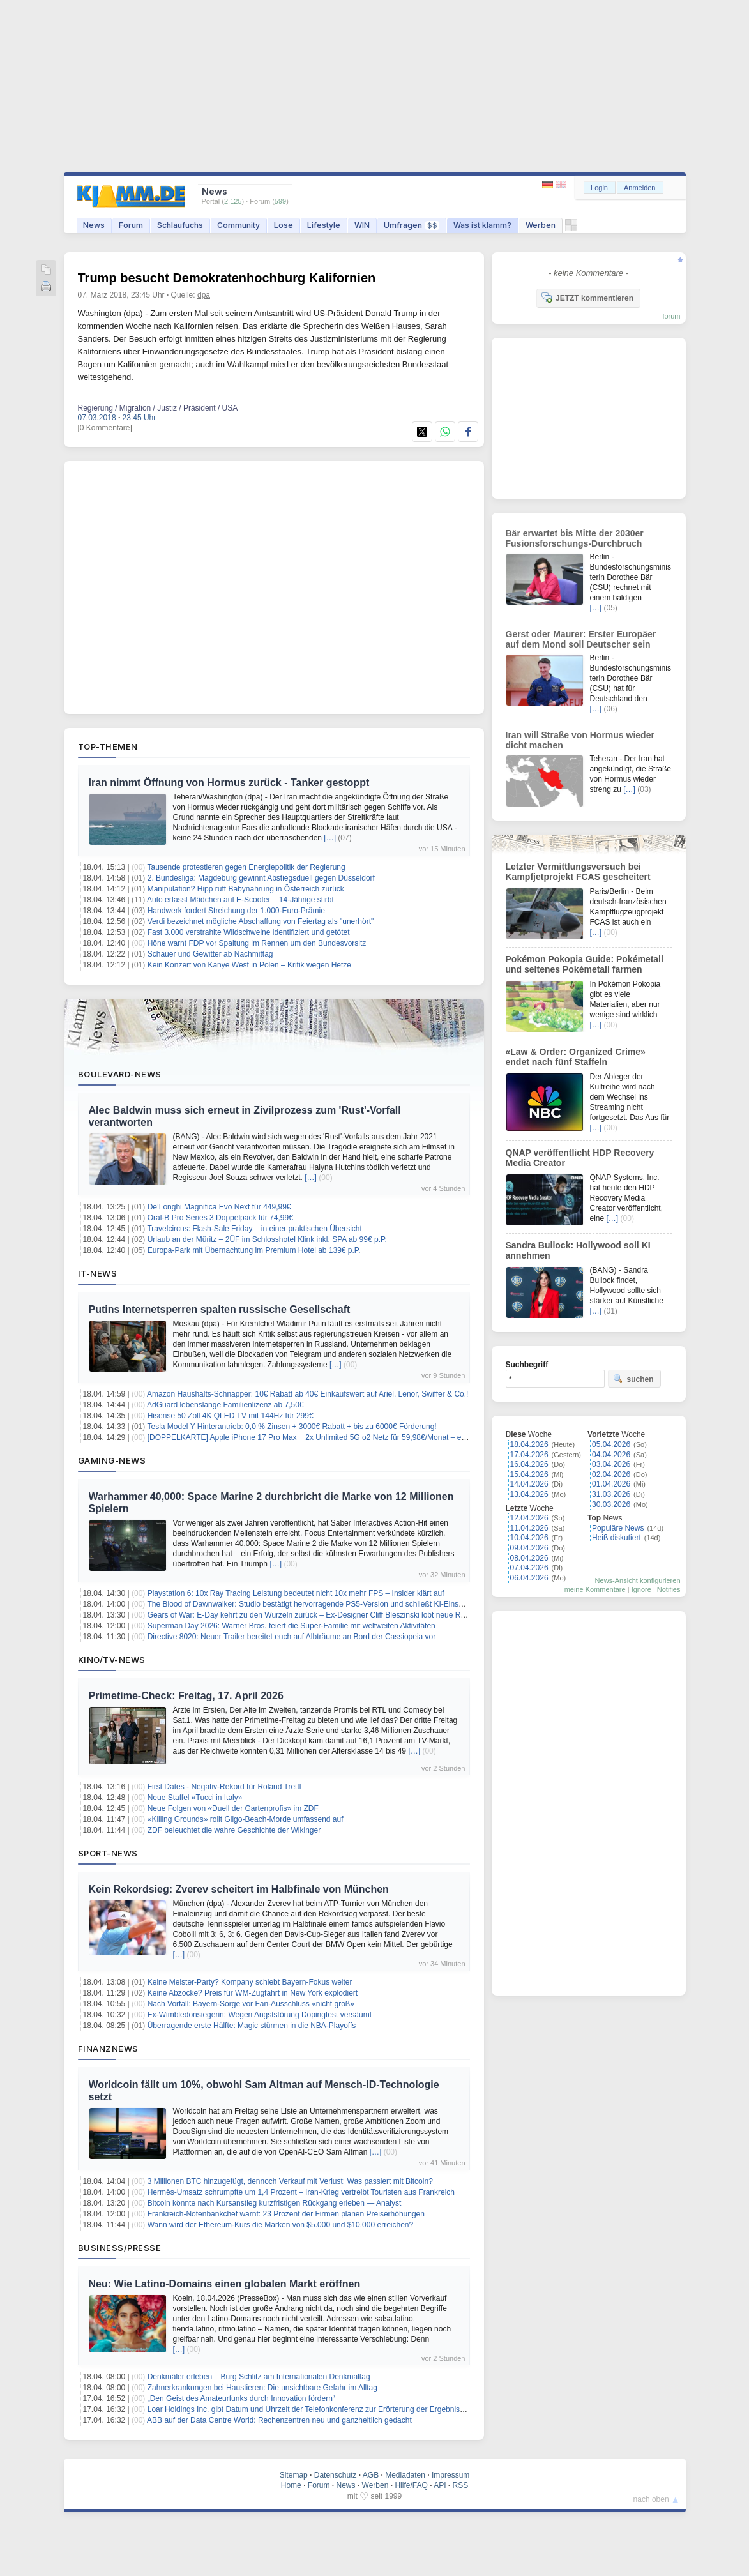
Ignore (641, 1589)
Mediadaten (405, 2475)
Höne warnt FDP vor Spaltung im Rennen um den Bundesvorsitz (257, 943)
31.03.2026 (611, 1494)
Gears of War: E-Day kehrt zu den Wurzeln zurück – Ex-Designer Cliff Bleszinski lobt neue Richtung (316, 1614)
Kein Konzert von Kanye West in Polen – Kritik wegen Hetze (249, 964)
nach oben (651, 2499)
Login (599, 188)
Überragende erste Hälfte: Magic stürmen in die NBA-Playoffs (252, 2025)
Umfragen (411, 225)
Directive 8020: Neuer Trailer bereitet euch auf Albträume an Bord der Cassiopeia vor (292, 1636)
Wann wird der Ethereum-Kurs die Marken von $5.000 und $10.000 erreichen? (280, 2224)
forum (671, 316)
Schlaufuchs (180, 225)
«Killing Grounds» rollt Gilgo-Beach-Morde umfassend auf (246, 1819)
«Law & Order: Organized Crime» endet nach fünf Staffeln (576, 1057)
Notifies (669, 1589)
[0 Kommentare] (105, 427)
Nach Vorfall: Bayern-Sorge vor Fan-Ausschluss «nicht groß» (251, 2003)
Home (291, 2485)
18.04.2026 (529, 1444)
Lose (283, 225)
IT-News (97, 1273)
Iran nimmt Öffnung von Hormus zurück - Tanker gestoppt (229, 782)
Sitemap (294, 2475)
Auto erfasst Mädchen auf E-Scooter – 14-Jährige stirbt (240, 899)
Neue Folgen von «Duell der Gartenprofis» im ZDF (233, 1808)
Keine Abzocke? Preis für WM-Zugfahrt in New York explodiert (253, 1993)
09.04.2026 (529, 1547)
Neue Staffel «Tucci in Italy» (195, 1797)
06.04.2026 (529, 1577)
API (440, 2485)
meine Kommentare (595, 1589)
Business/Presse (120, 2248)
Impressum (450, 2475)
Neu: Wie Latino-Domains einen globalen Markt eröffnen (225, 2283)
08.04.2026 (529, 1558)
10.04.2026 (529, 1537)
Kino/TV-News (112, 1660)
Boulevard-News (120, 1074)
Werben (541, 225)
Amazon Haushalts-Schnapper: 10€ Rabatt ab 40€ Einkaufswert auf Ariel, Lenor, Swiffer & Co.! (307, 1394)
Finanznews (108, 2048)
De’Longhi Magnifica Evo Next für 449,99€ (219, 1206)
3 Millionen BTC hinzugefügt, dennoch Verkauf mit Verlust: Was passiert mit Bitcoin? (290, 2181)
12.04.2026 (529, 1517)
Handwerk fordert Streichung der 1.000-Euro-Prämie (236, 910)
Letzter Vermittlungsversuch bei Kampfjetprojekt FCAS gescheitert (578, 871)
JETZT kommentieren (587, 297)
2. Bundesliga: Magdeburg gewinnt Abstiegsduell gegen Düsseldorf (261, 878)
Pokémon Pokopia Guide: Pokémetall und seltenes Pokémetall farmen (584, 964)
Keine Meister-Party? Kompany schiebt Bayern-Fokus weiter (250, 1982)
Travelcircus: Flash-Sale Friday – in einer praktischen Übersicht (254, 1228)
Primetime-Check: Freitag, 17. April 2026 (186, 1695)
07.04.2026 (529, 1567)
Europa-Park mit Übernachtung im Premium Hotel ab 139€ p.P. (254, 1250)
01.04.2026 (611, 1484)
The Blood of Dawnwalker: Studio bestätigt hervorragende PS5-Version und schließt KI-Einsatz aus (315, 1604)
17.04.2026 (529, 1454)
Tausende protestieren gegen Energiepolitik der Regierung (246, 867)
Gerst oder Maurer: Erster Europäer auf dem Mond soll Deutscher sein (581, 639)
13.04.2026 (529, 1494)
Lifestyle (323, 225)
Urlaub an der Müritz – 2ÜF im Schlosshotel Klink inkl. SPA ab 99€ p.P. (267, 1239)
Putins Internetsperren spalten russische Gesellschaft (220, 1309)
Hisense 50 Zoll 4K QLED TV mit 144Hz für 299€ (231, 1415)
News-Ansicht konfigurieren (638, 1580)
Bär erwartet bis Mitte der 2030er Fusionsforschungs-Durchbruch (575, 538)
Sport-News (108, 1853)
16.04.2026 (529, 1464)
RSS (461, 2485)
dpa (203, 295)
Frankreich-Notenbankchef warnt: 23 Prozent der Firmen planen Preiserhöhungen (286, 2213)
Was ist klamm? (482, 225)
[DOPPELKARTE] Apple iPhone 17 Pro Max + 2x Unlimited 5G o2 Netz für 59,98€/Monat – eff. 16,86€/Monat (332, 1437)
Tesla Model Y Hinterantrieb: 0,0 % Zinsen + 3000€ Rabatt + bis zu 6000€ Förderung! (291, 1426)
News (94, 225)
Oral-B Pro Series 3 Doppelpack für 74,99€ (220, 1217)
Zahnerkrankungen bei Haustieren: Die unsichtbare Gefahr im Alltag (262, 2387)
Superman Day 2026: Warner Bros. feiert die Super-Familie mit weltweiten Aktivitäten (291, 1625)
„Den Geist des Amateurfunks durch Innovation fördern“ (241, 2398)
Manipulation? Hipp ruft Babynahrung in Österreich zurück (246, 888)
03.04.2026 (611, 1464)
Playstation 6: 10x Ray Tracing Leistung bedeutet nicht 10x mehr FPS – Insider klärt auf (296, 1593)
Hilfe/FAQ (411, 2485)
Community (238, 225)
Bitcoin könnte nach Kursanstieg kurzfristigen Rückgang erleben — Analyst (275, 2203)
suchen (633, 1379)
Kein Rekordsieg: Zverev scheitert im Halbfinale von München (239, 1889)
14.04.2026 (529, 1484)
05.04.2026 (611, 1444)
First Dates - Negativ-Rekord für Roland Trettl (224, 1786)
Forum (131, 225)
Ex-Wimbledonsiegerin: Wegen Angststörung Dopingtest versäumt (260, 2014)
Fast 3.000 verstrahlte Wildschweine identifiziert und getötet (249, 932)
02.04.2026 (611, 1474)
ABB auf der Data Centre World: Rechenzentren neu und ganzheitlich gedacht (279, 2420)
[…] (330, 837)
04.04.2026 (611, 1454)
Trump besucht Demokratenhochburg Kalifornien (227, 278)
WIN (362, 225)
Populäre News (618, 1528)
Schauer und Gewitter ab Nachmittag (210, 954)
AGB (371, 2475)
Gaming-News (112, 1460)
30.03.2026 (611, 1504)
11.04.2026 (529, 1528)
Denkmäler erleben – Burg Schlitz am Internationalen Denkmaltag (259, 2376)
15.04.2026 (529, 1474)
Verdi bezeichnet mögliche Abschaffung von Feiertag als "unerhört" (261, 921)
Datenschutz (335, 2475)
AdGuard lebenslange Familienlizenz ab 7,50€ (225, 1404)
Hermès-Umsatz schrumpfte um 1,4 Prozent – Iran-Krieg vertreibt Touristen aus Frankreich (301, 2192)
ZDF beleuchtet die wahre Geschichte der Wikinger (234, 1830)
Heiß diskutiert (616, 1537)
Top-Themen (108, 746)
